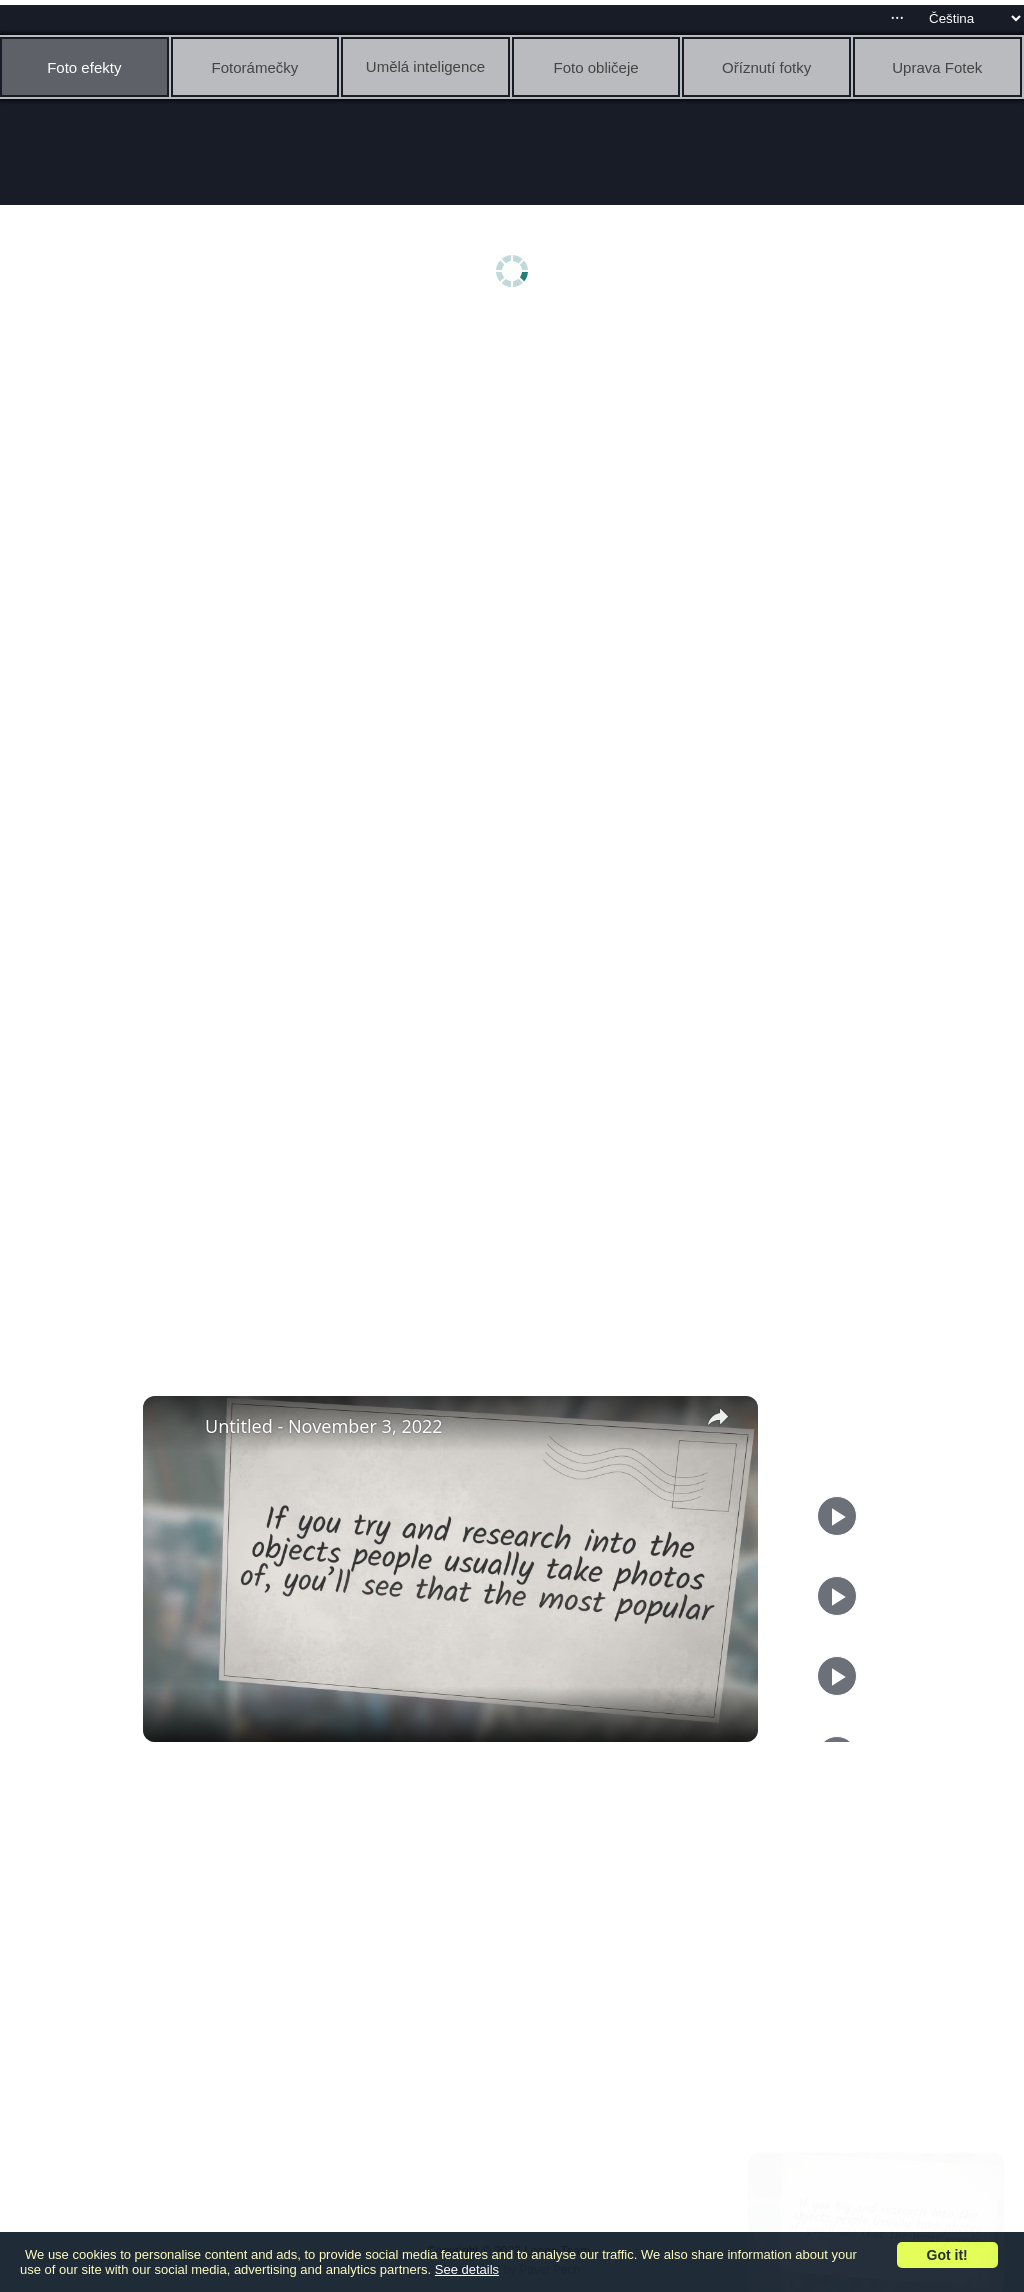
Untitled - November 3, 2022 (324, 1426)
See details (467, 2269)
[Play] (837, 1596)
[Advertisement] (517, 477)
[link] (175, 1428)
